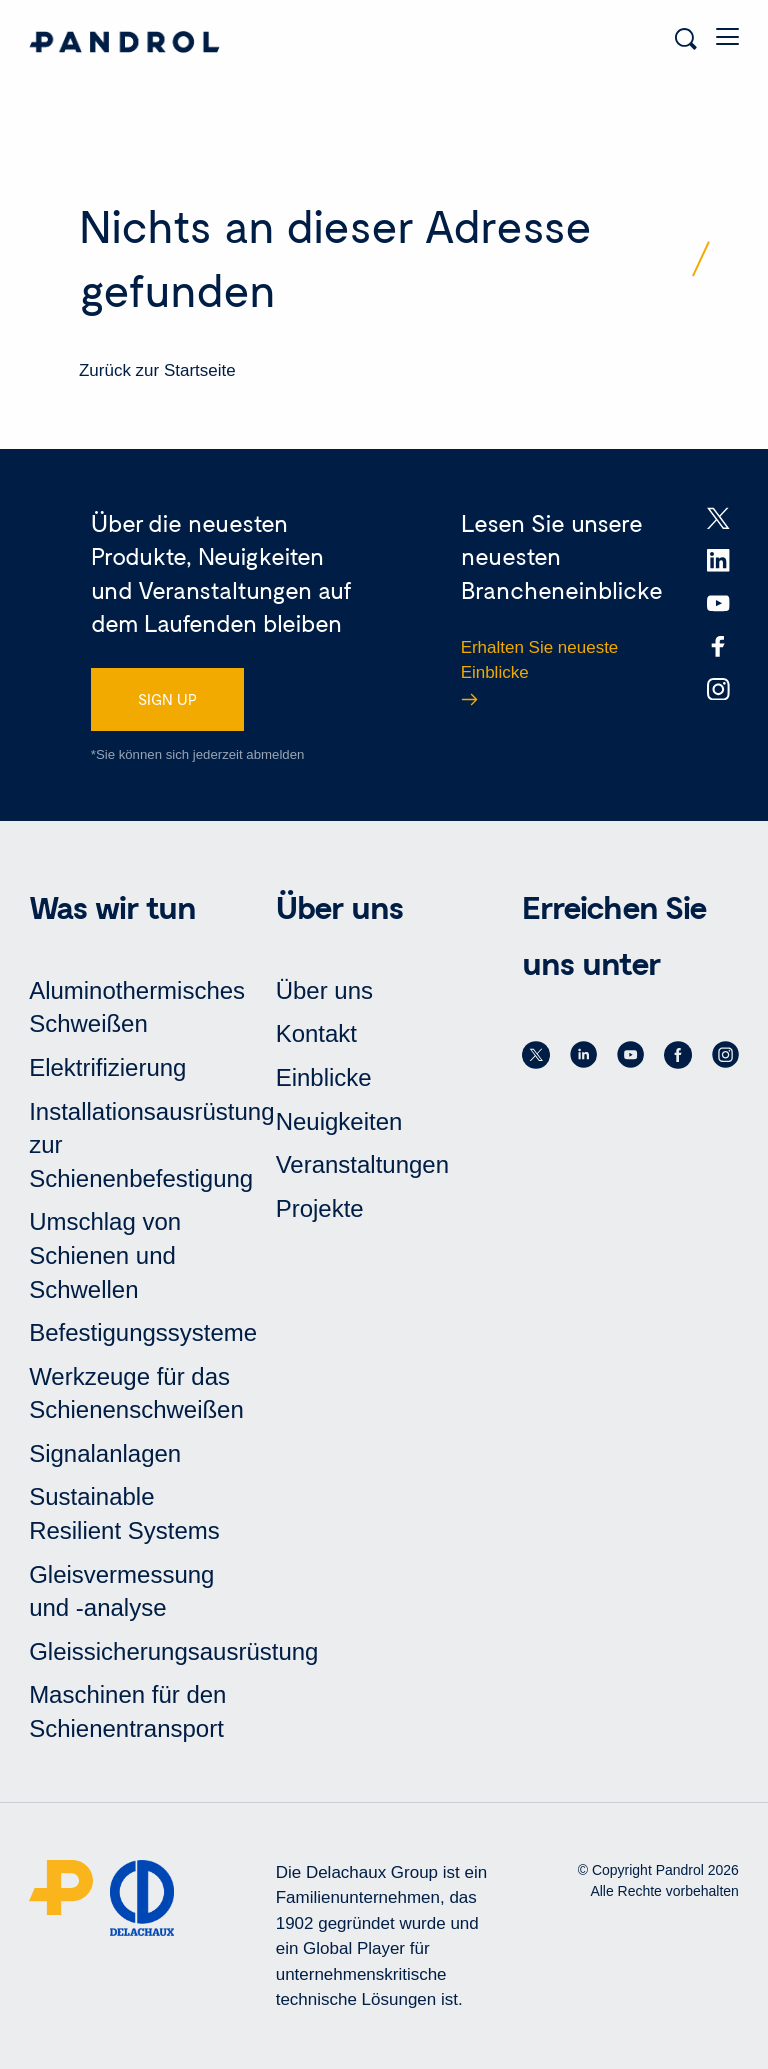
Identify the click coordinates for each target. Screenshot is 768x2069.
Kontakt (316, 1033)
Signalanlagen (105, 1453)
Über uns (324, 990)
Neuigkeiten (339, 1121)
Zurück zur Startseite (157, 370)
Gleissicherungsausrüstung (173, 1651)
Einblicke (324, 1077)
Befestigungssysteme (143, 1332)
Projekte (320, 1208)
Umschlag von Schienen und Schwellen (105, 1255)
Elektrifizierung (107, 1067)
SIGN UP (167, 699)
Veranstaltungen (362, 1164)
